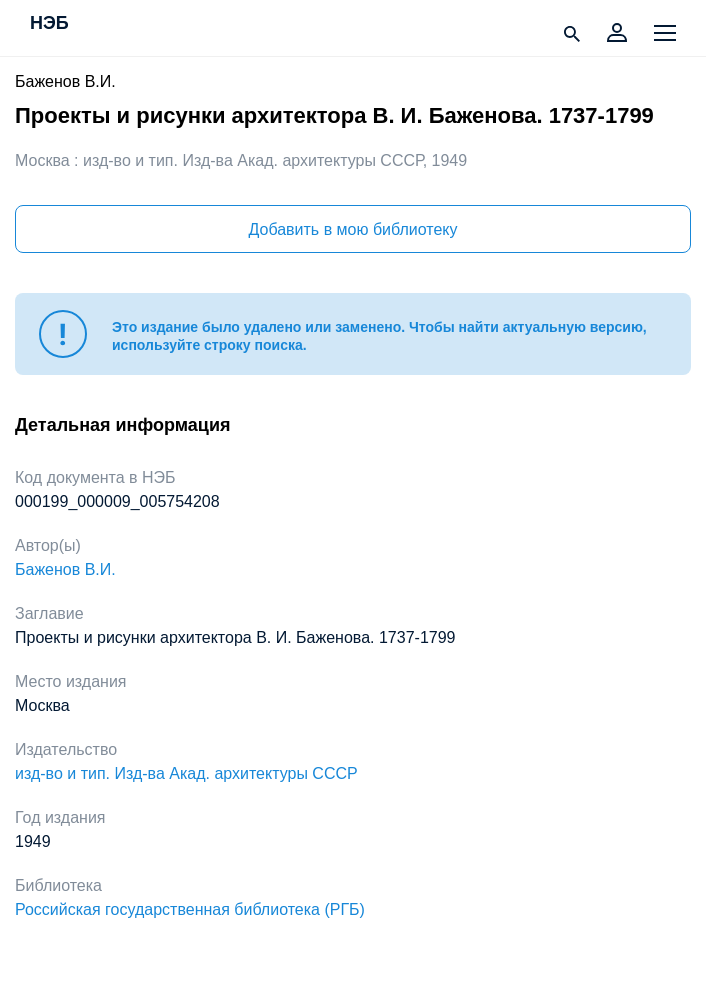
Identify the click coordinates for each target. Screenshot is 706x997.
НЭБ (49, 24)
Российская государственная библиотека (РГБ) (190, 909)
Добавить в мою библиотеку (352, 229)
